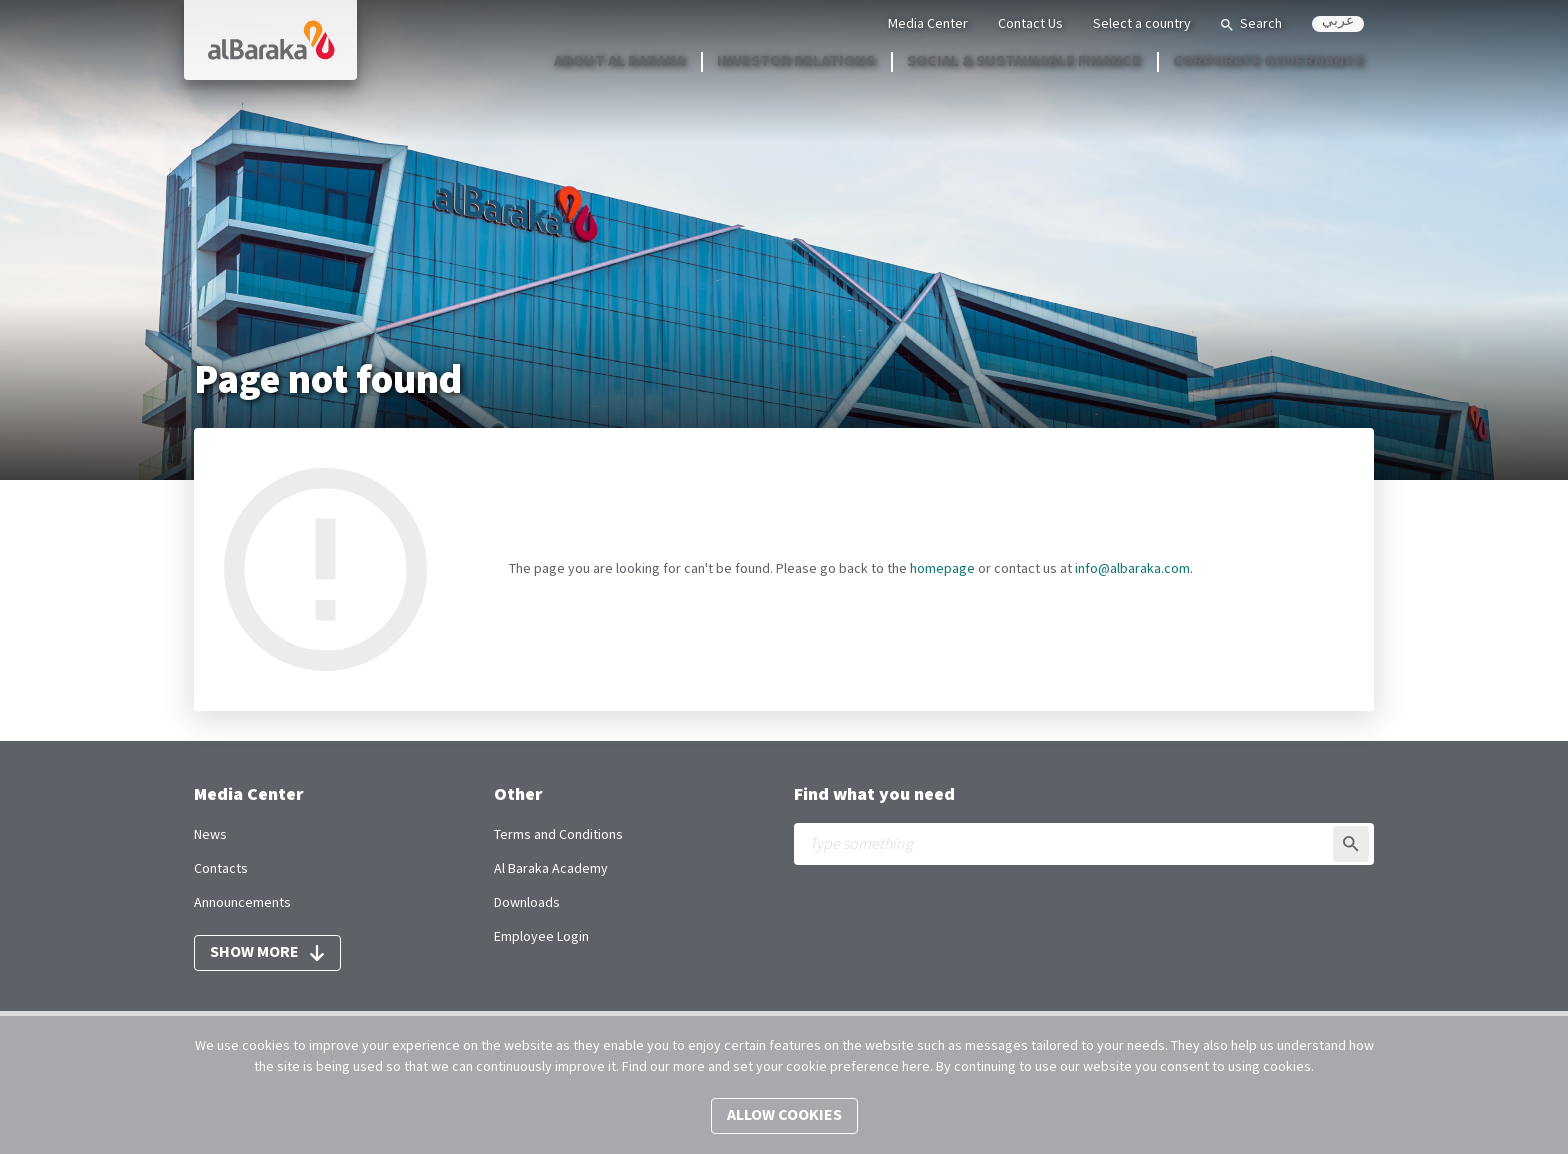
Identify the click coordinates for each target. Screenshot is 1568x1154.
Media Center (928, 24)
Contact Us (1030, 24)
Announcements (242, 903)
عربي (1338, 23)
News (210, 835)
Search (1251, 24)
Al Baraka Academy (551, 869)
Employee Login (541, 937)
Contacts (221, 869)
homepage (942, 569)
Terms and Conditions (558, 835)
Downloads (527, 903)
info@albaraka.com (1132, 569)
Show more (267, 952)
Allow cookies (784, 1115)
